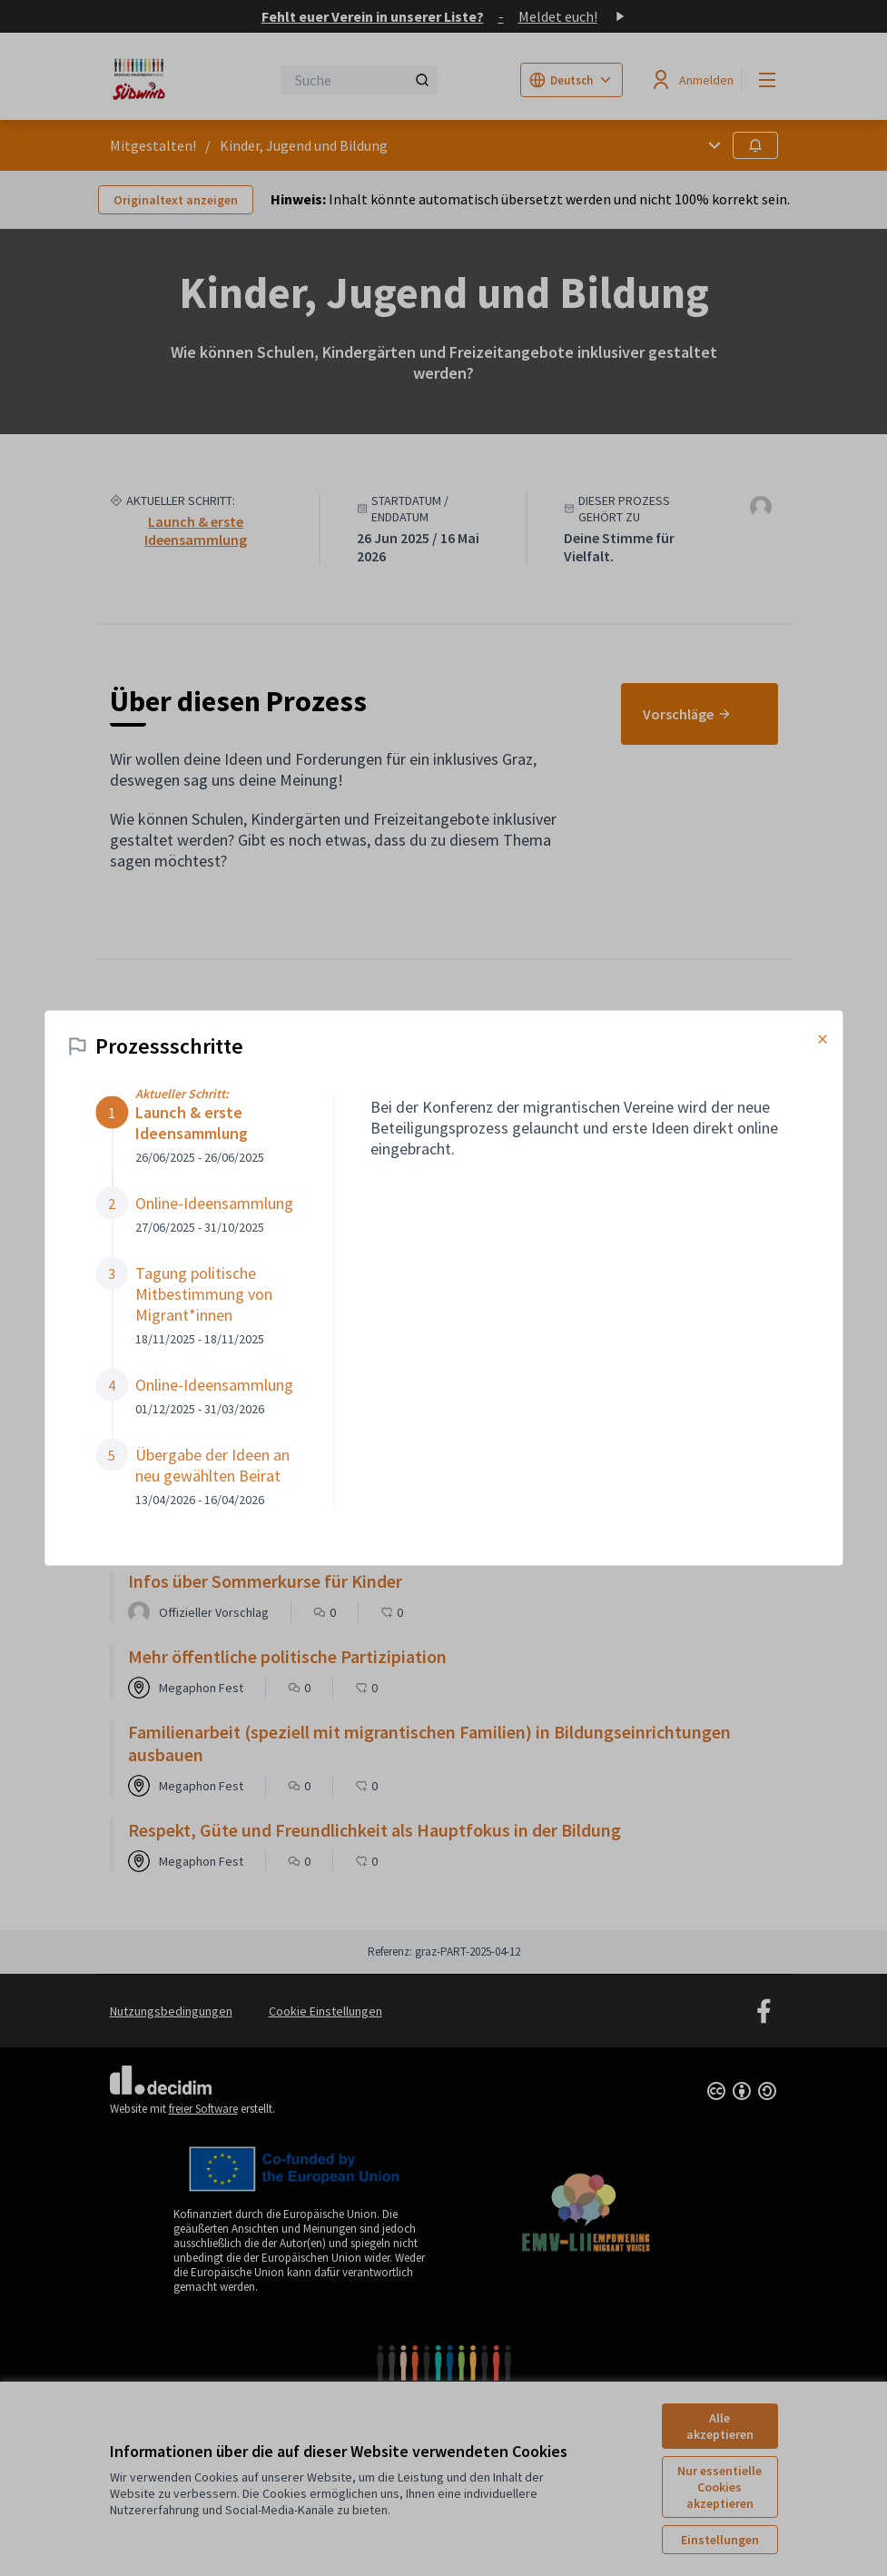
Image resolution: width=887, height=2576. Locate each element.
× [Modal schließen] (822, 1039)
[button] (196, 1130)
